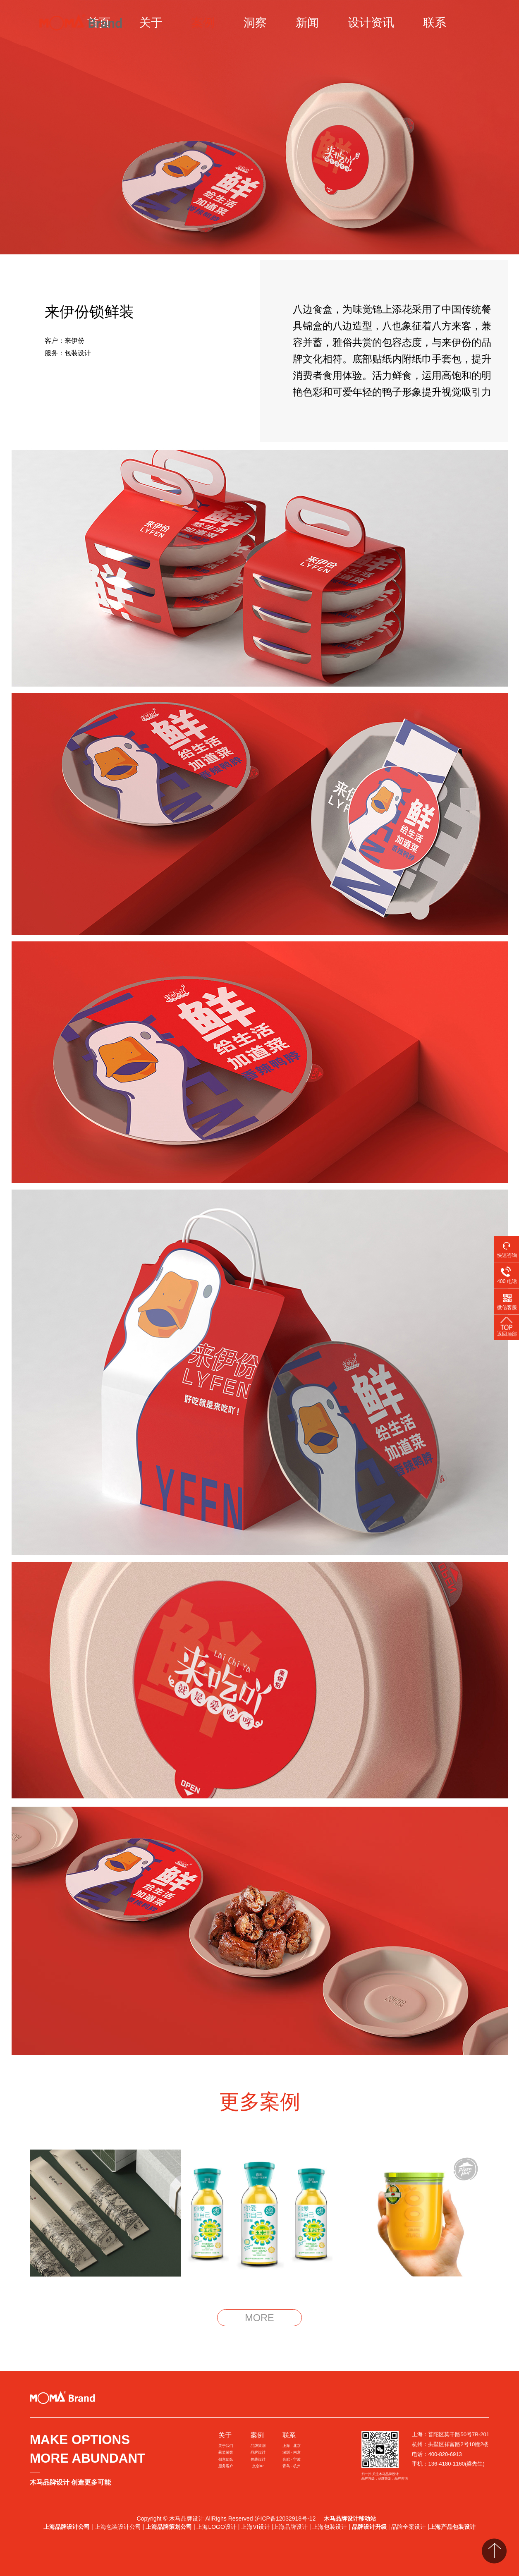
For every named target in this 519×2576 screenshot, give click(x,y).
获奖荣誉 (225, 2452)
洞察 (255, 22)
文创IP (257, 2466)
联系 (434, 22)
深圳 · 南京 (291, 2452)
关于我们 (225, 2446)
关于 (151, 22)
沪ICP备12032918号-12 (286, 2518)
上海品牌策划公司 (169, 2526)
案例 (203, 22)
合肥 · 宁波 (291, 2459)
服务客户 (225, 2466)
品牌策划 (258, 2446)
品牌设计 (258, 2452)
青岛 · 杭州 (291, 2466)
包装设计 (258, 2459)
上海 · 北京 (291, 2446)
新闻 (307, 22)
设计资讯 (371, 22)
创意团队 (225, 2459)
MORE (259, 2318)
